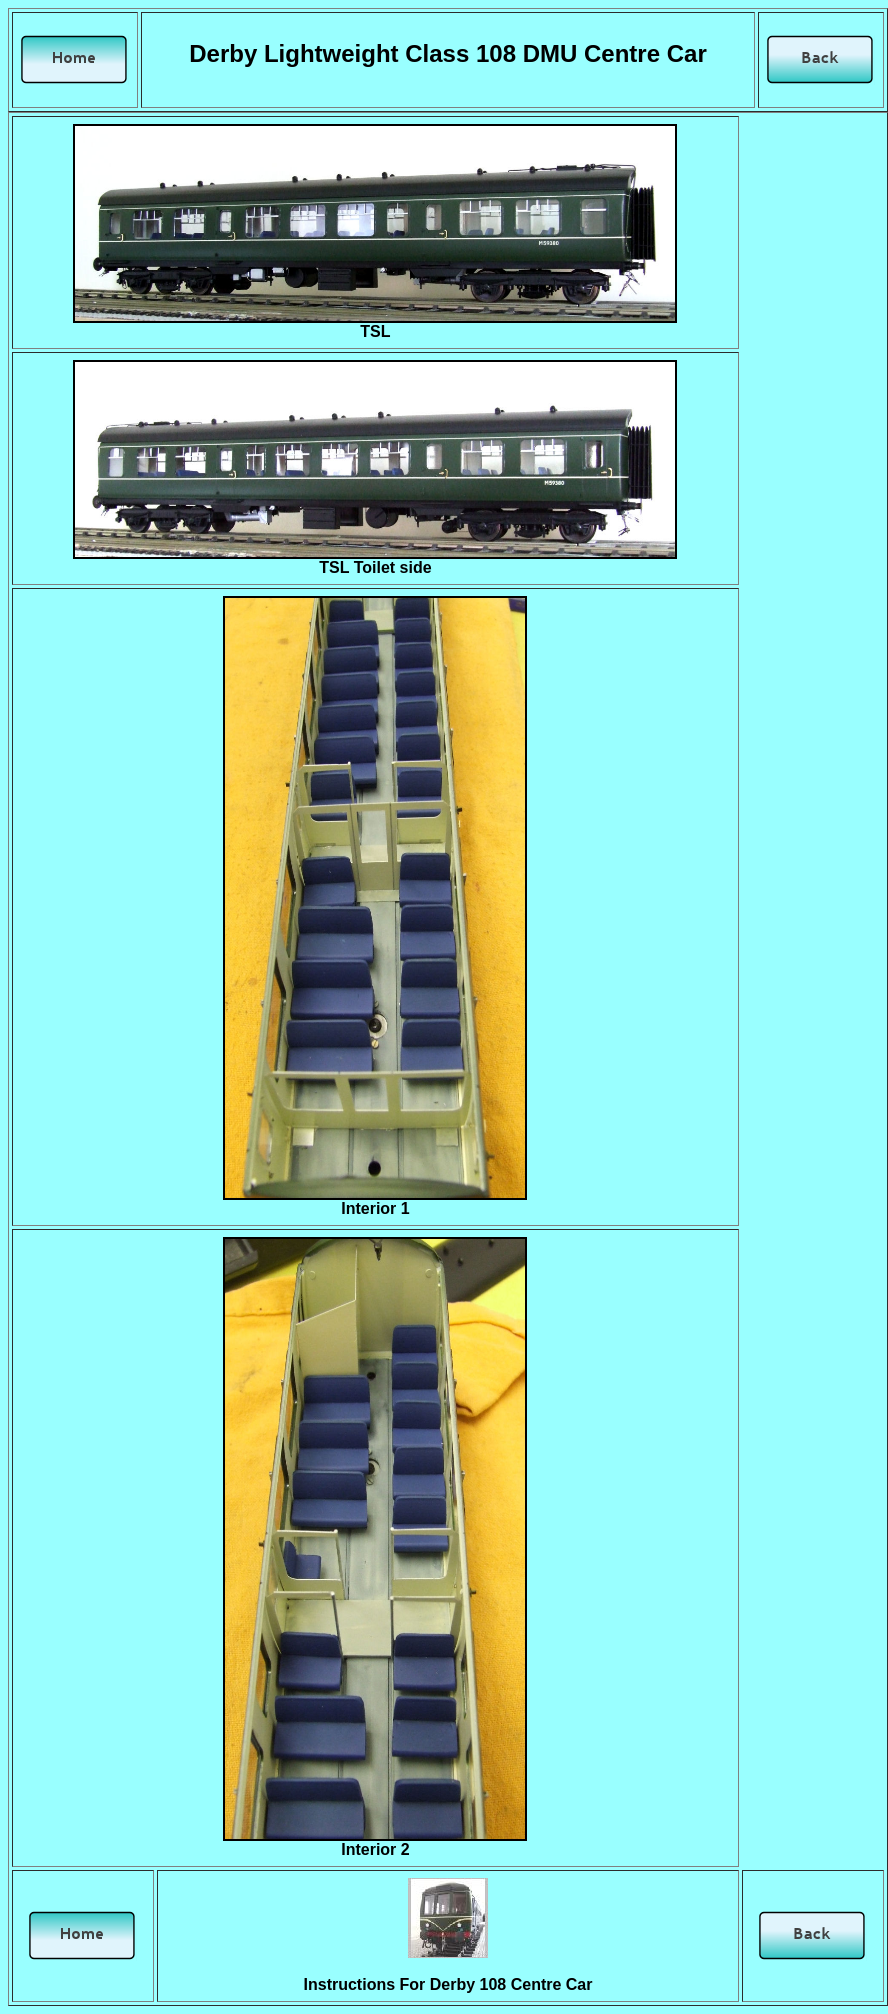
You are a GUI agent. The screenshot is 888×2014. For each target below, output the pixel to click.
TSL (375, 331)
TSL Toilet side (375, 567)
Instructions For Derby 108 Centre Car (448, 1984)
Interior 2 (375, 1849)
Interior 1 (375, 1208)
